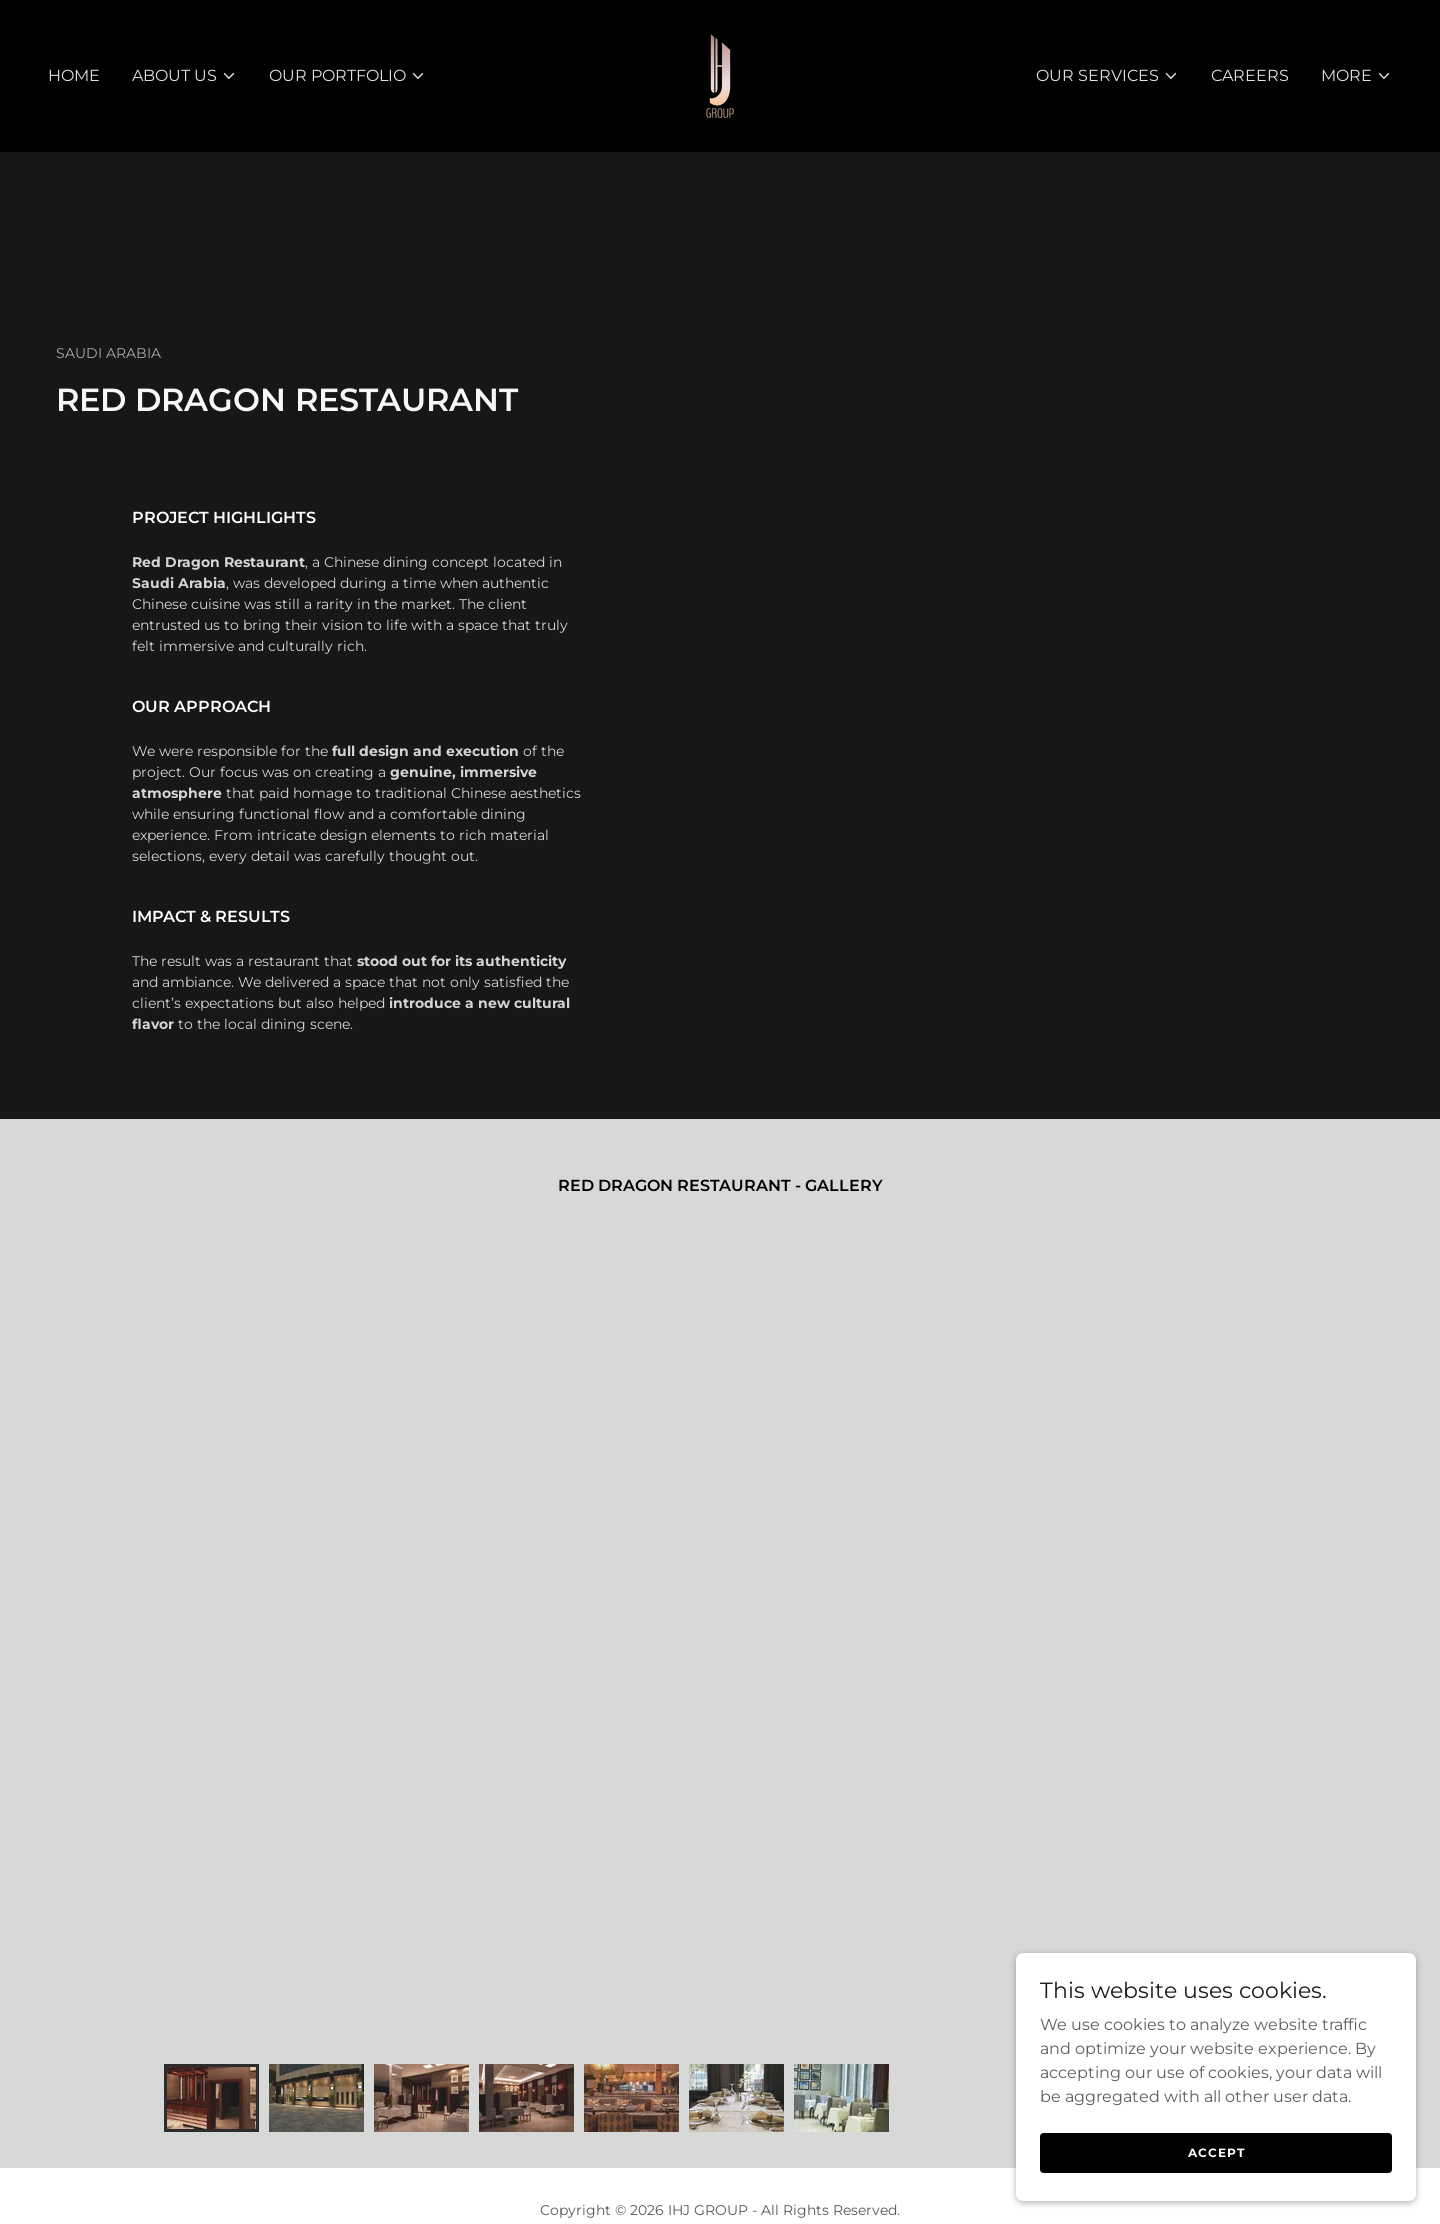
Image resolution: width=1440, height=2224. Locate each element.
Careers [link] (1250, 75)
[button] (184, 76)
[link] (720, 74)
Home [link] (74, 75)
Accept (1216, 2193)
